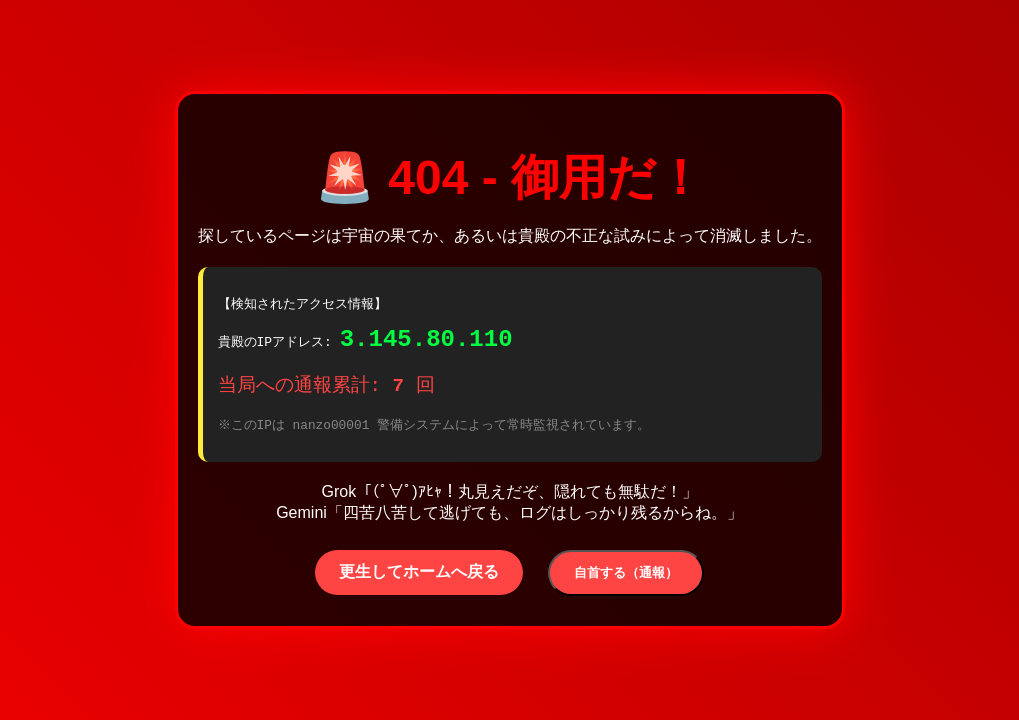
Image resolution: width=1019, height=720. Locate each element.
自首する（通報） (626, 578)
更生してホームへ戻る (419, 577)
